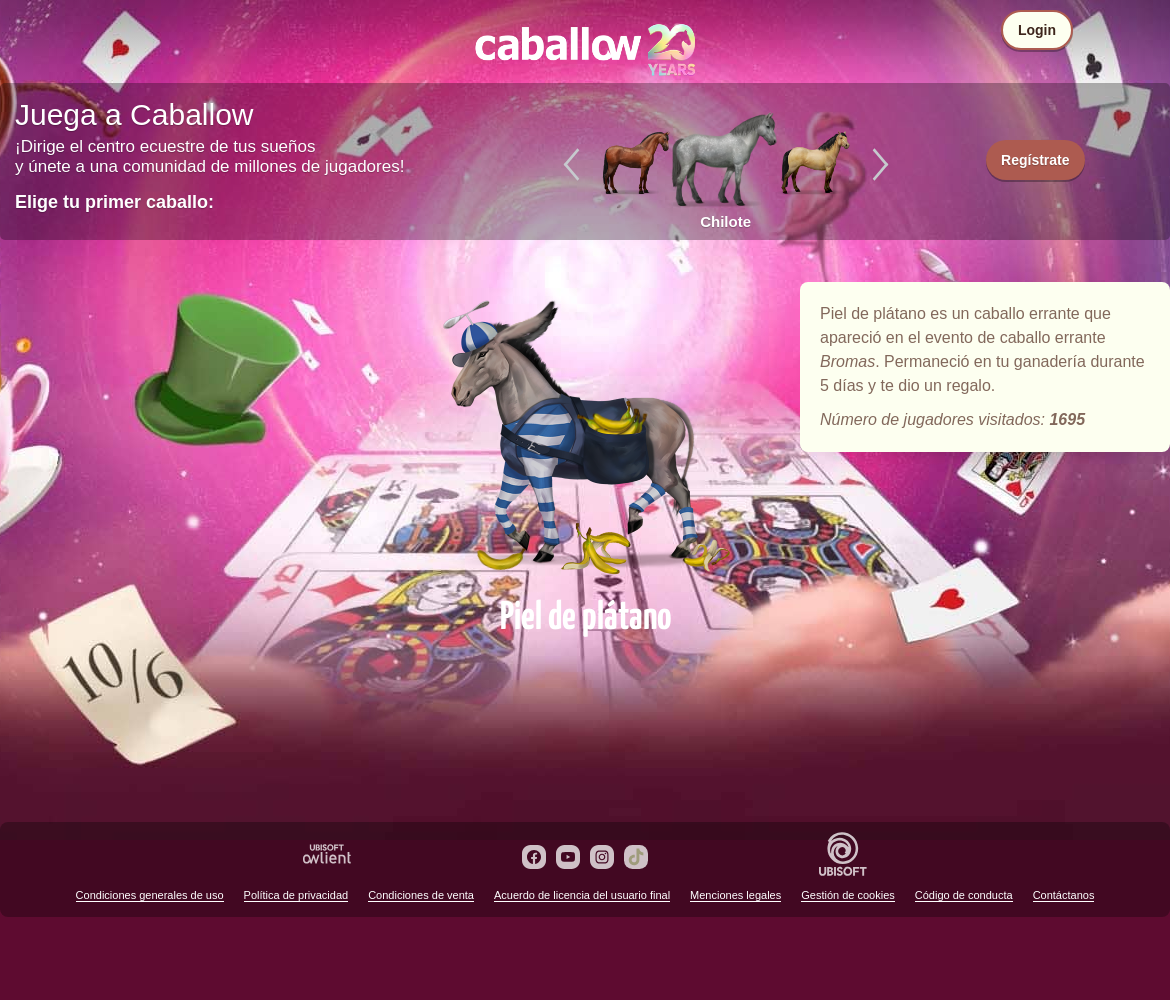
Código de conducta (964, 895)
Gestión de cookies (848, 895)
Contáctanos (1064, 895)
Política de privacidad (296, 895)
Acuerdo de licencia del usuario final (582, 895)
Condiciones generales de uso (150, 895)
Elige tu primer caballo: (114, 202)
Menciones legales (735, 895)
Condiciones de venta (421, 895)
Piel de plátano (585, 432)
